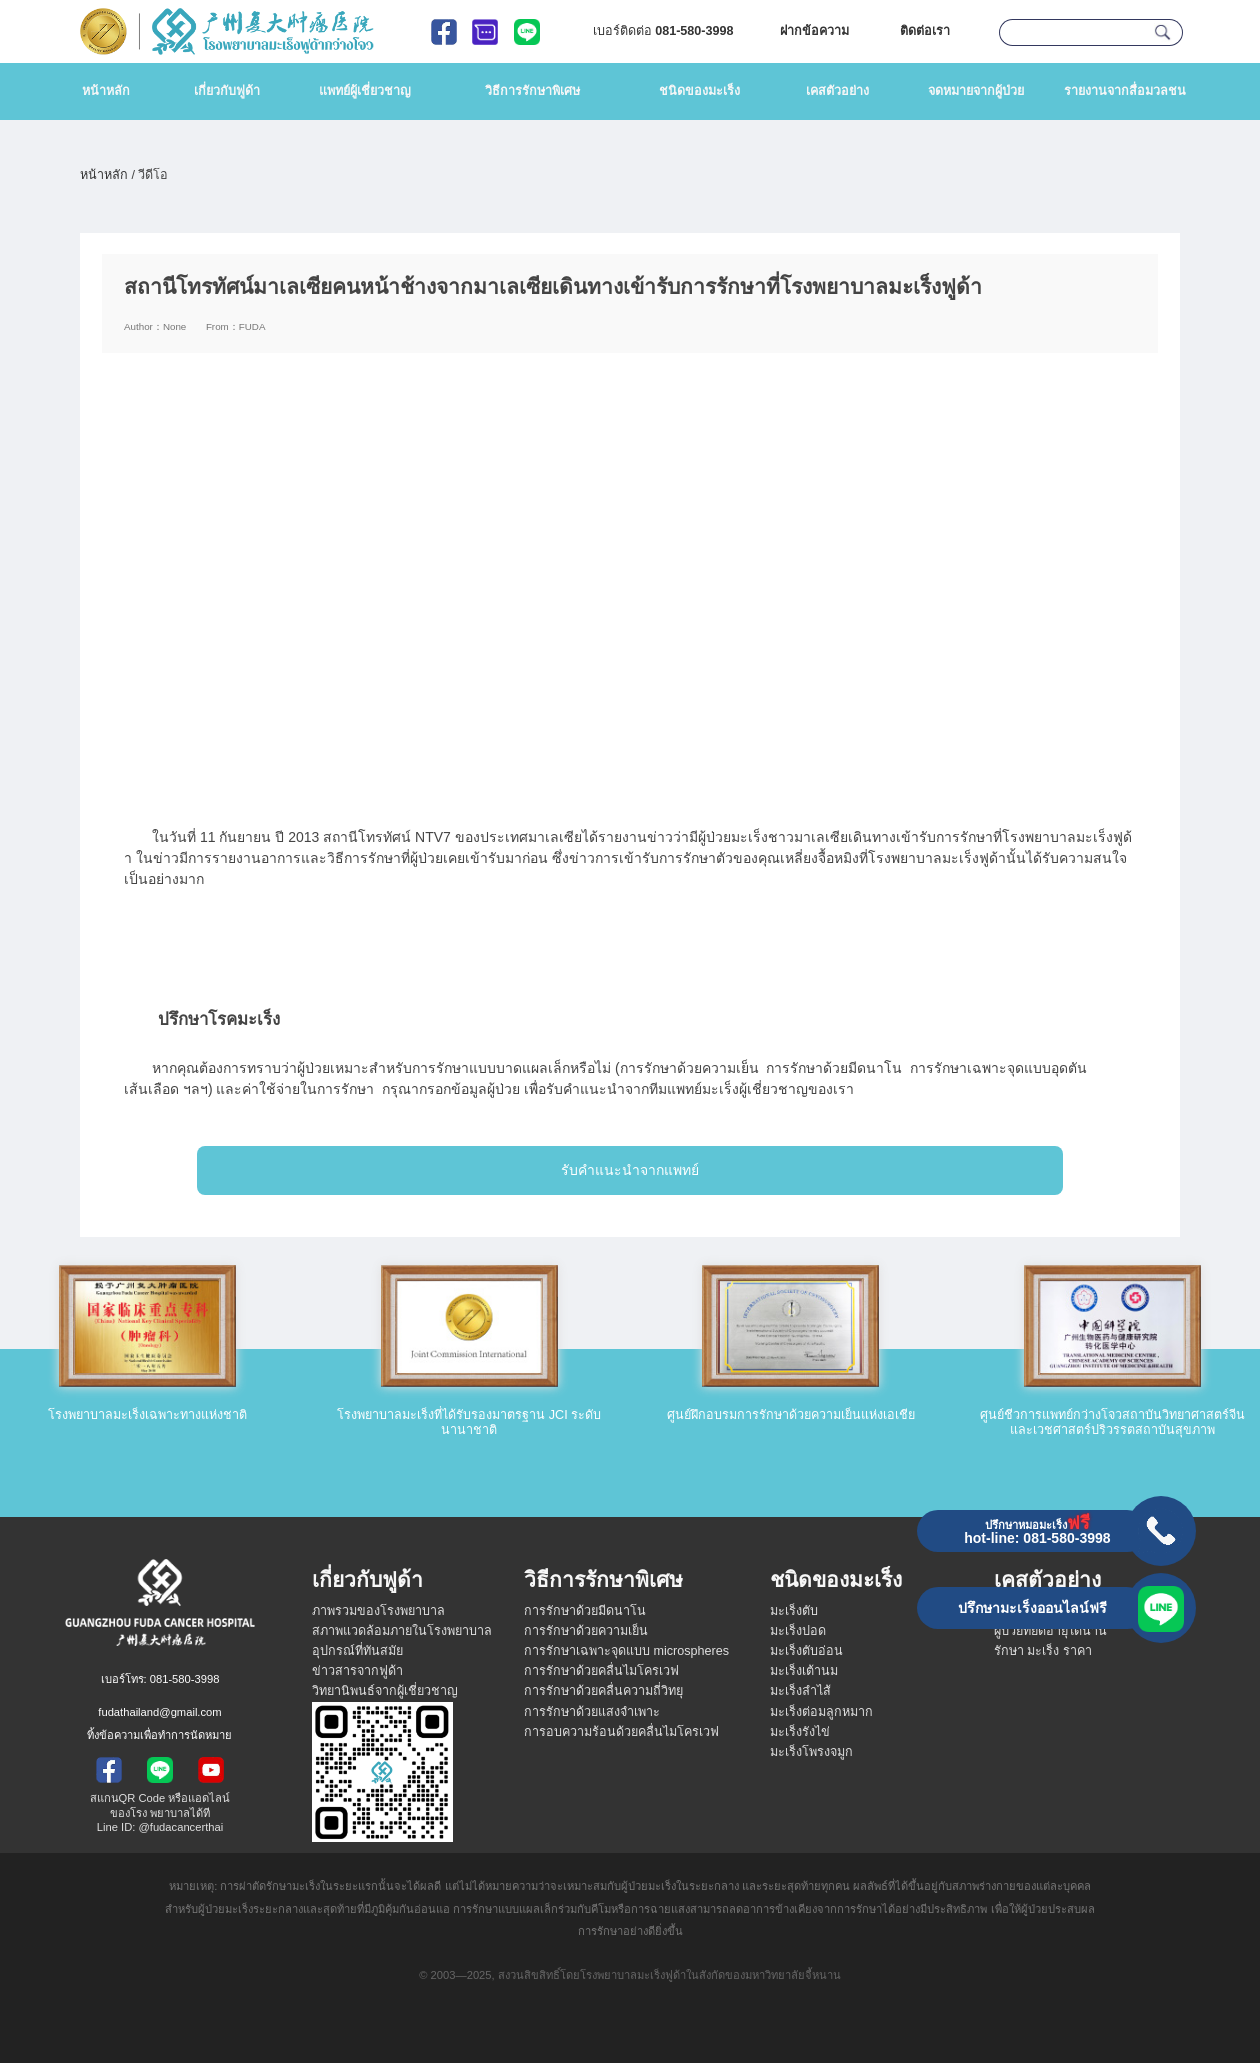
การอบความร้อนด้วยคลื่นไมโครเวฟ (621, 1732)
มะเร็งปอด (798, 1631)
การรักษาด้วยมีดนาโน (585, 1611)
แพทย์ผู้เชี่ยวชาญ (365, 91)
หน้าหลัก (106, 91)
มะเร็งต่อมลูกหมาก (821, 1712)
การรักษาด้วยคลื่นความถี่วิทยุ (603, 1691)
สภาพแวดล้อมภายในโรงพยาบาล (402, 1631)
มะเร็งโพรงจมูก (811, 1752)
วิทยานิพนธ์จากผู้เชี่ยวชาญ (385, 1691)
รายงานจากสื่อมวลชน (1125, 91)
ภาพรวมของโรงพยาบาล (378, 1611)
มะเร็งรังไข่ (800, 1732)
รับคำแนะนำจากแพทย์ (630, 1170)
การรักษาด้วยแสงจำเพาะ (592, 1712)
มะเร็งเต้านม (804, 1671)
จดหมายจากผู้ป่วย (976, 91)
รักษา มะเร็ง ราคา (1043, 1651)
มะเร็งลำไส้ (800, 1691)
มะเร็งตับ (794, 1611)
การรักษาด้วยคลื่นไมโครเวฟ (601, 1671)
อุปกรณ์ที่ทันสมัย (357, 1651)
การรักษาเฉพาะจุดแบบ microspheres (626, 1651)
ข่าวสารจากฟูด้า (357, 1671)
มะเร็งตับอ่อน (806, 1651)
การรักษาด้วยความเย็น (586, 1631)
